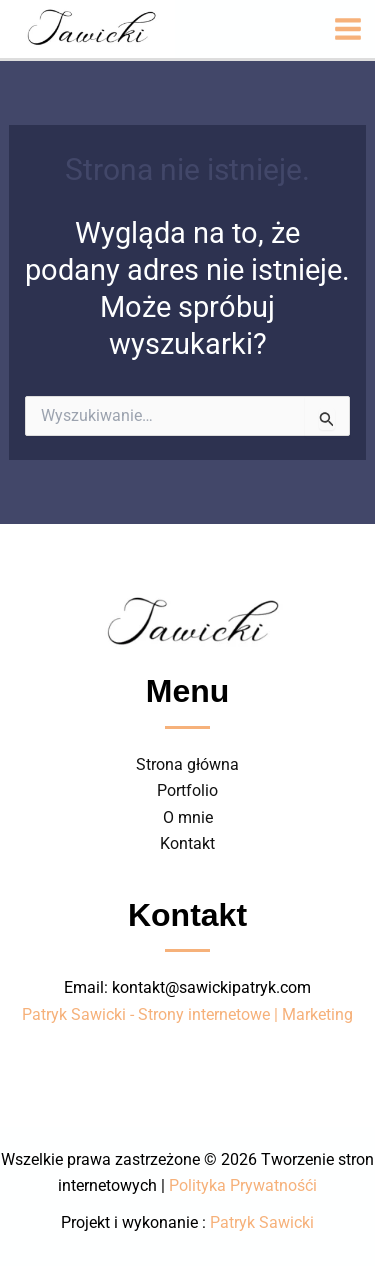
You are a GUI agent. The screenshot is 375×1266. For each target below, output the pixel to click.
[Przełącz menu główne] (348, 29)
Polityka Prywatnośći (243, 1185)
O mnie (188, 817)
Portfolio (187, 790)
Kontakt (187, 843)
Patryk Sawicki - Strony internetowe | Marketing (187, 1014)
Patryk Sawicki (262, 1222)
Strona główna (187, 764)
